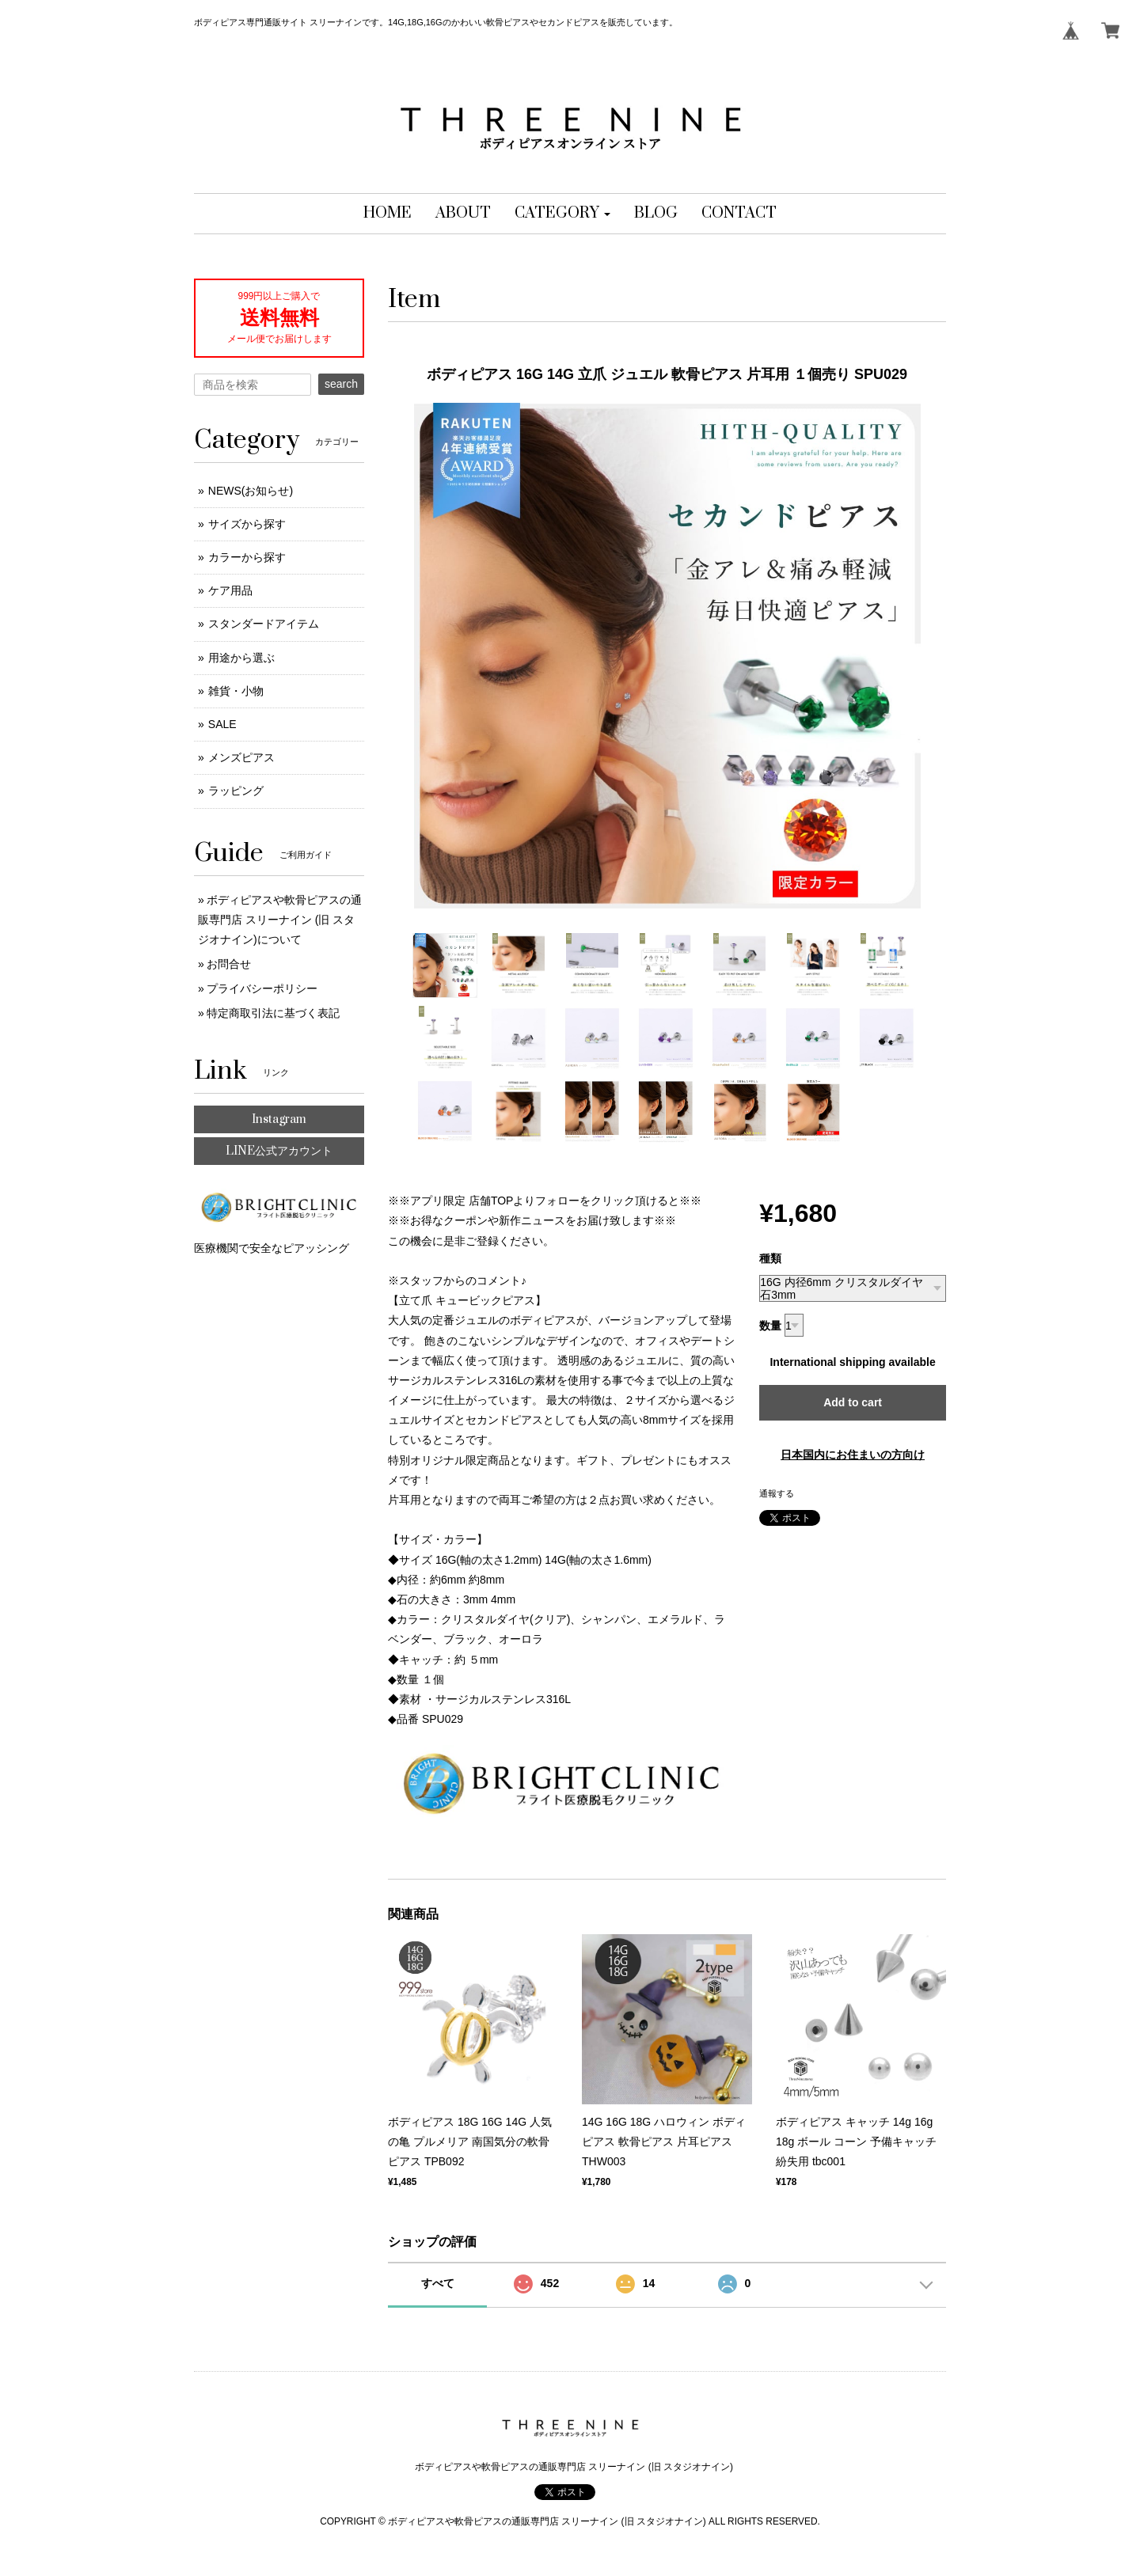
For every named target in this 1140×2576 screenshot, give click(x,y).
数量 (770, 1325)
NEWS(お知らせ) (250, 490)
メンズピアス (241, 757)
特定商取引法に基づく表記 (273, 1013)
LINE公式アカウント (279, 1151)
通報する (776, 1493)
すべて (437, 2283)
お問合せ (229, 964)
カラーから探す (247, 557)
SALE (222, 724)
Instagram (279, 1119)
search (341, 383)
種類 (770, 1258)
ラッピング (236, 790)
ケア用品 (230, 590)
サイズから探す (247, 524)
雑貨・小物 (236, 691)
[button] (562, 213)
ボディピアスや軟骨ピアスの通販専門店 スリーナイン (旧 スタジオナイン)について (280, 919)
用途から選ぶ (241, 657)
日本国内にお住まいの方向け (853, 1454)
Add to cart (852, 1402)
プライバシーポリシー (262, 988)
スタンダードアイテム (263, 623)
